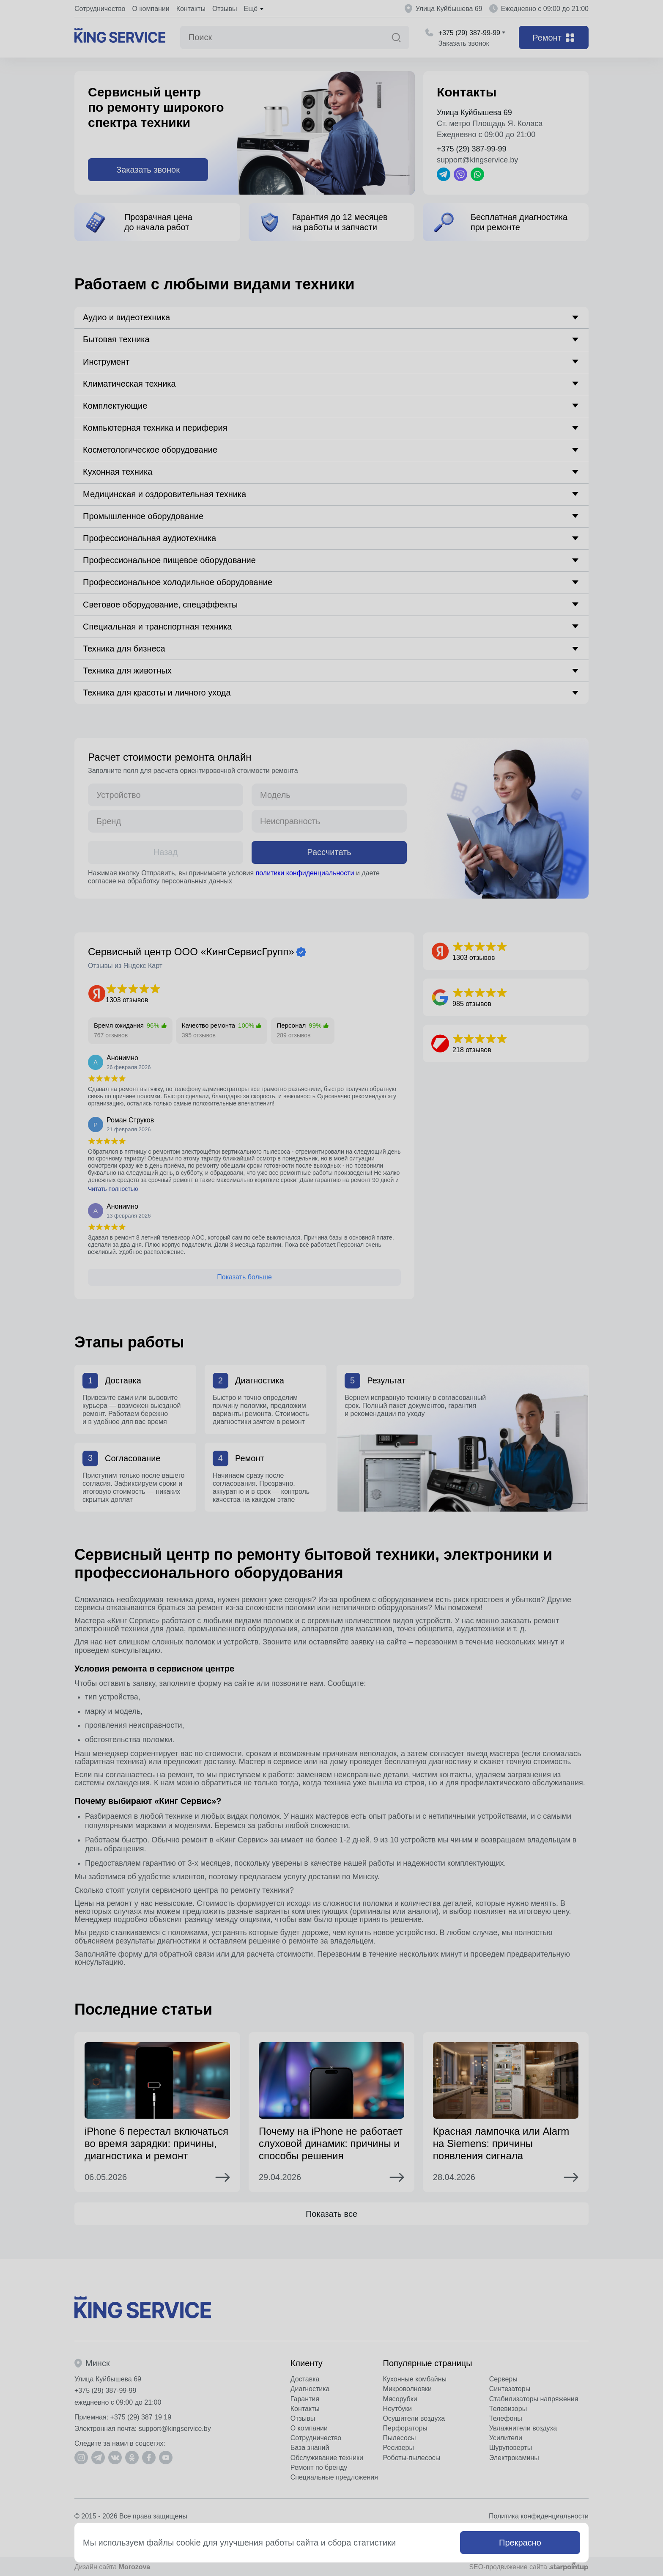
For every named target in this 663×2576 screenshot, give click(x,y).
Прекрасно (520, 2542)
